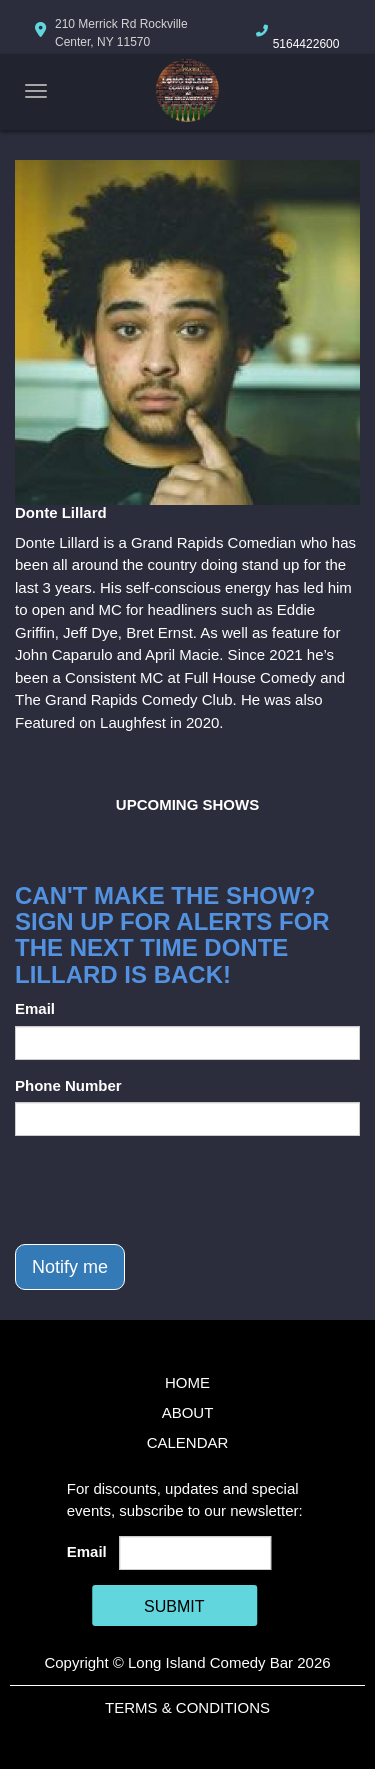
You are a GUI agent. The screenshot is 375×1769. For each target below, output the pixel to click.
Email (35, 1008)
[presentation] (167, 1190)
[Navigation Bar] (36, 91)
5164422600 (306, 44)
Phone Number (68, 1085)
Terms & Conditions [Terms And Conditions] (187, 1707)
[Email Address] (195, 1553)
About (188, 1412)
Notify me (70, 1267)
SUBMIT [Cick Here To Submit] (174, 1606)
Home (187, 1382)
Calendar (188, 1442)
